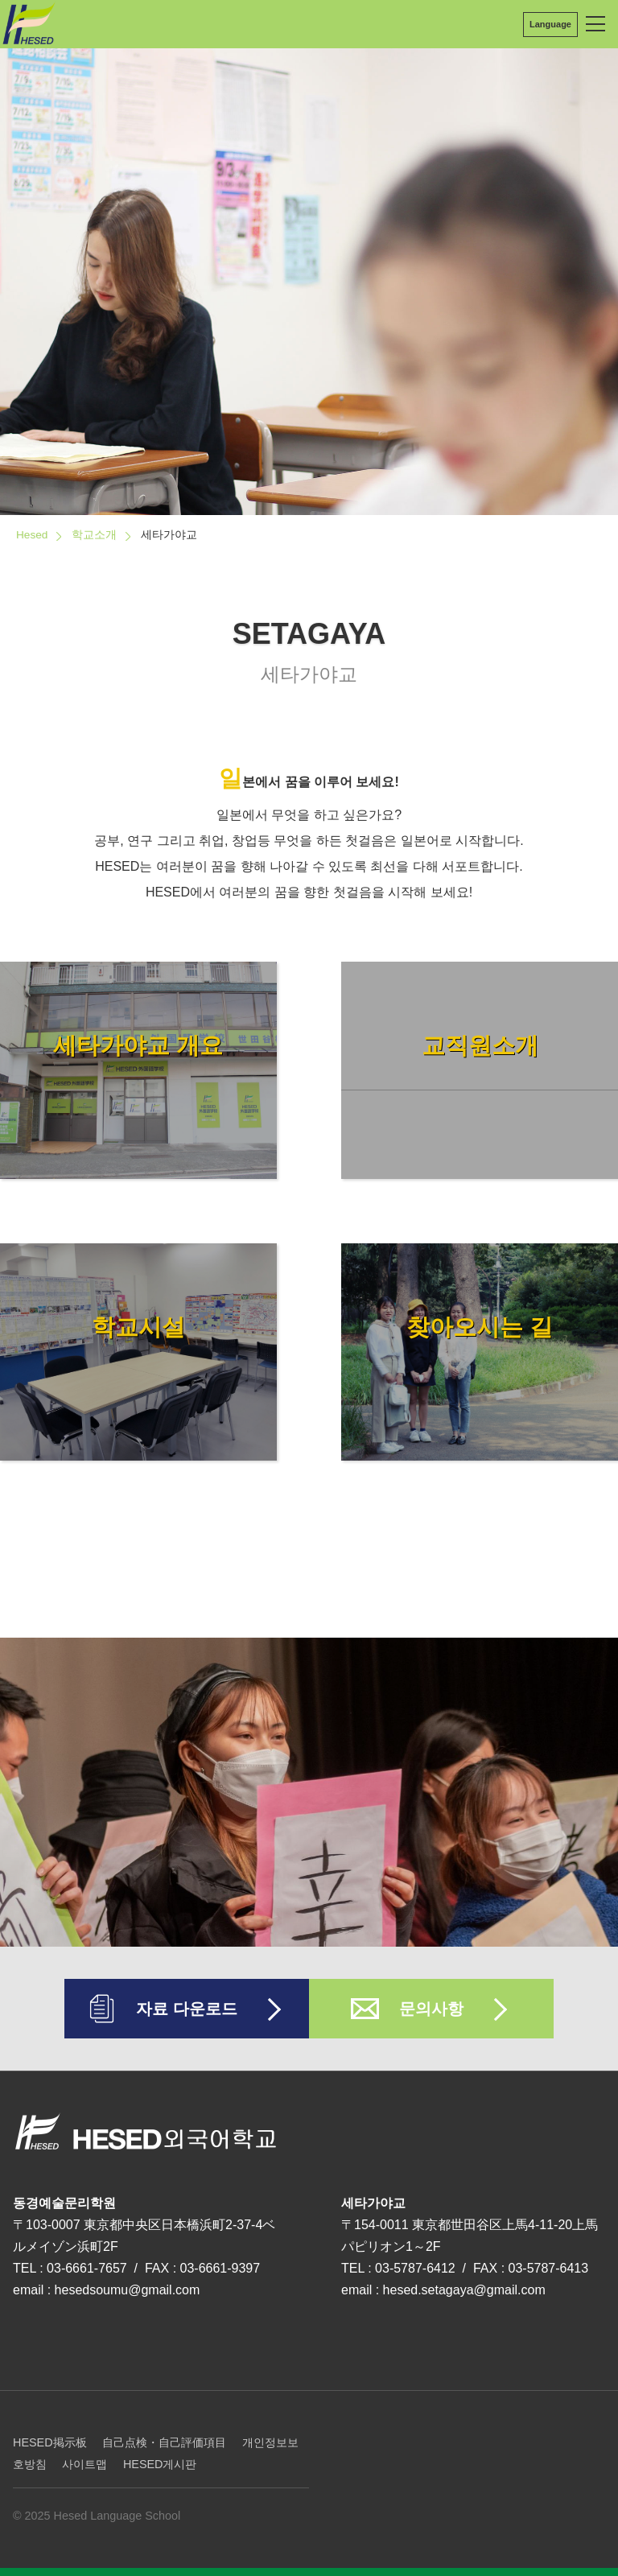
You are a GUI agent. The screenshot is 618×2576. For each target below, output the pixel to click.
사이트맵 (84, 2464)
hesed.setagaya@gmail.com (464, 2290)
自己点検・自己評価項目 (164, 2442)
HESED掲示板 (50, 2442)
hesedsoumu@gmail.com (127, 2290)
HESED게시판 (160, 2464)
